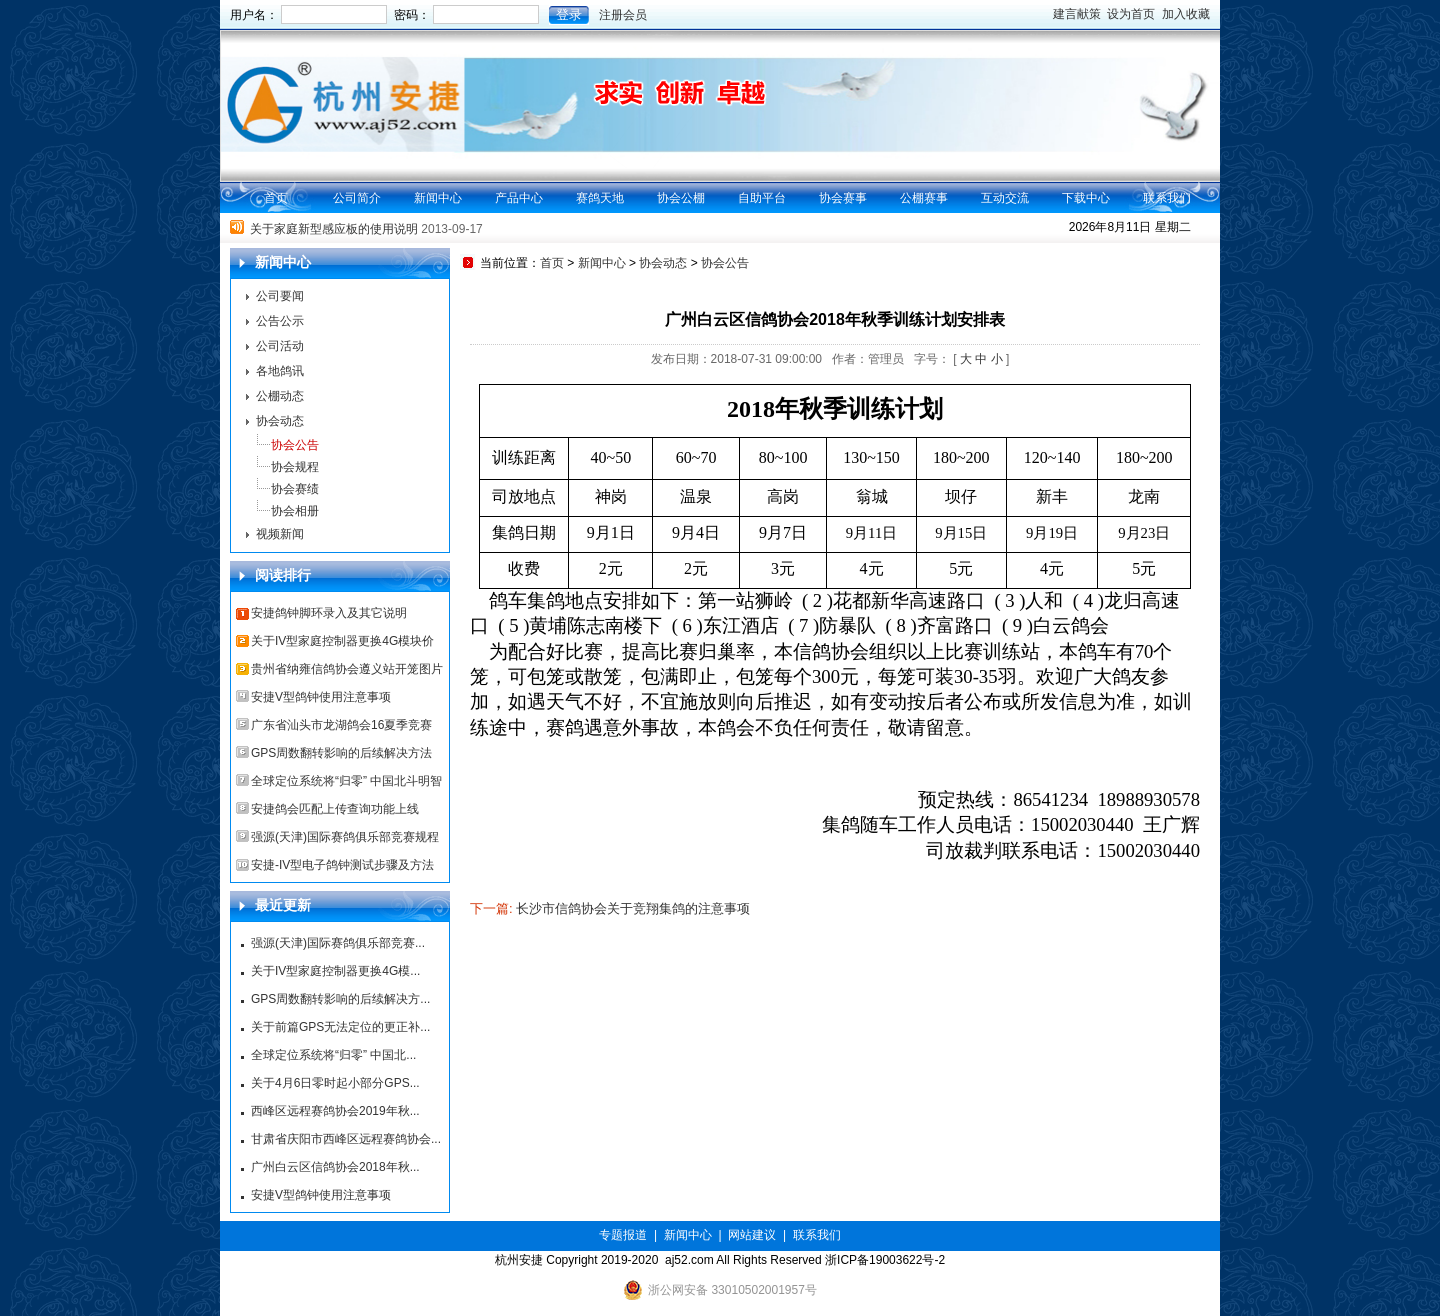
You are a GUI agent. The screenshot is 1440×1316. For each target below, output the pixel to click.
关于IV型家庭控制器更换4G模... (335, 971)
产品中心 (519, 198)
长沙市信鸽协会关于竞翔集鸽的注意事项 (633, 908)
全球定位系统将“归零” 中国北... (333, 1055)
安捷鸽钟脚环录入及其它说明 (329, 613)
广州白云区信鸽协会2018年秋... (335, 1167)
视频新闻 (280, 534)
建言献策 (1077, 14)
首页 (276, 198)
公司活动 (280, 346)
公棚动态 (280, 396)
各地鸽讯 (280, 371)
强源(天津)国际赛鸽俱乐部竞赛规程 (345, 837)
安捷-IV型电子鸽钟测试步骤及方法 (342, 865)
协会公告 (295, 445)
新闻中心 (438, 198)
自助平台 (762, 198)
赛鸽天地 (600, 198)
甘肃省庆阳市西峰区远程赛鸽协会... (346, 1139)
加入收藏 (1186, 14)
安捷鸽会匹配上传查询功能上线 (335, 809)
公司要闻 (280, 296)
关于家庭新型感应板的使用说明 (334, 230)
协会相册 (295, 511)
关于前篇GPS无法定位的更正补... (340, 1027)
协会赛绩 (295, 489)
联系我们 (1167, 198)
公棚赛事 (924, 198)
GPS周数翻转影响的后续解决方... (340, 999)
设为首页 (1131, 14)
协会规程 (295, 467)
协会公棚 (681, 198)
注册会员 (623, 15)
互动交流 (1005, 198)
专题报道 (623, 1235)
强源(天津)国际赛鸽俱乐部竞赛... (338, 943)
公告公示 (280, 321)
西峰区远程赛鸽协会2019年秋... (335, 1111)
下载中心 (1086, 198)
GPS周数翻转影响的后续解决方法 (341, 753)
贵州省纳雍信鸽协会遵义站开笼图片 (347, 669)
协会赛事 (843, 198)
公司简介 (357, 198)
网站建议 (752, 1235)
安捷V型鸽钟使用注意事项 (321, 697)
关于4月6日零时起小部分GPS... (335, 1083)
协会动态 (280, 421)
